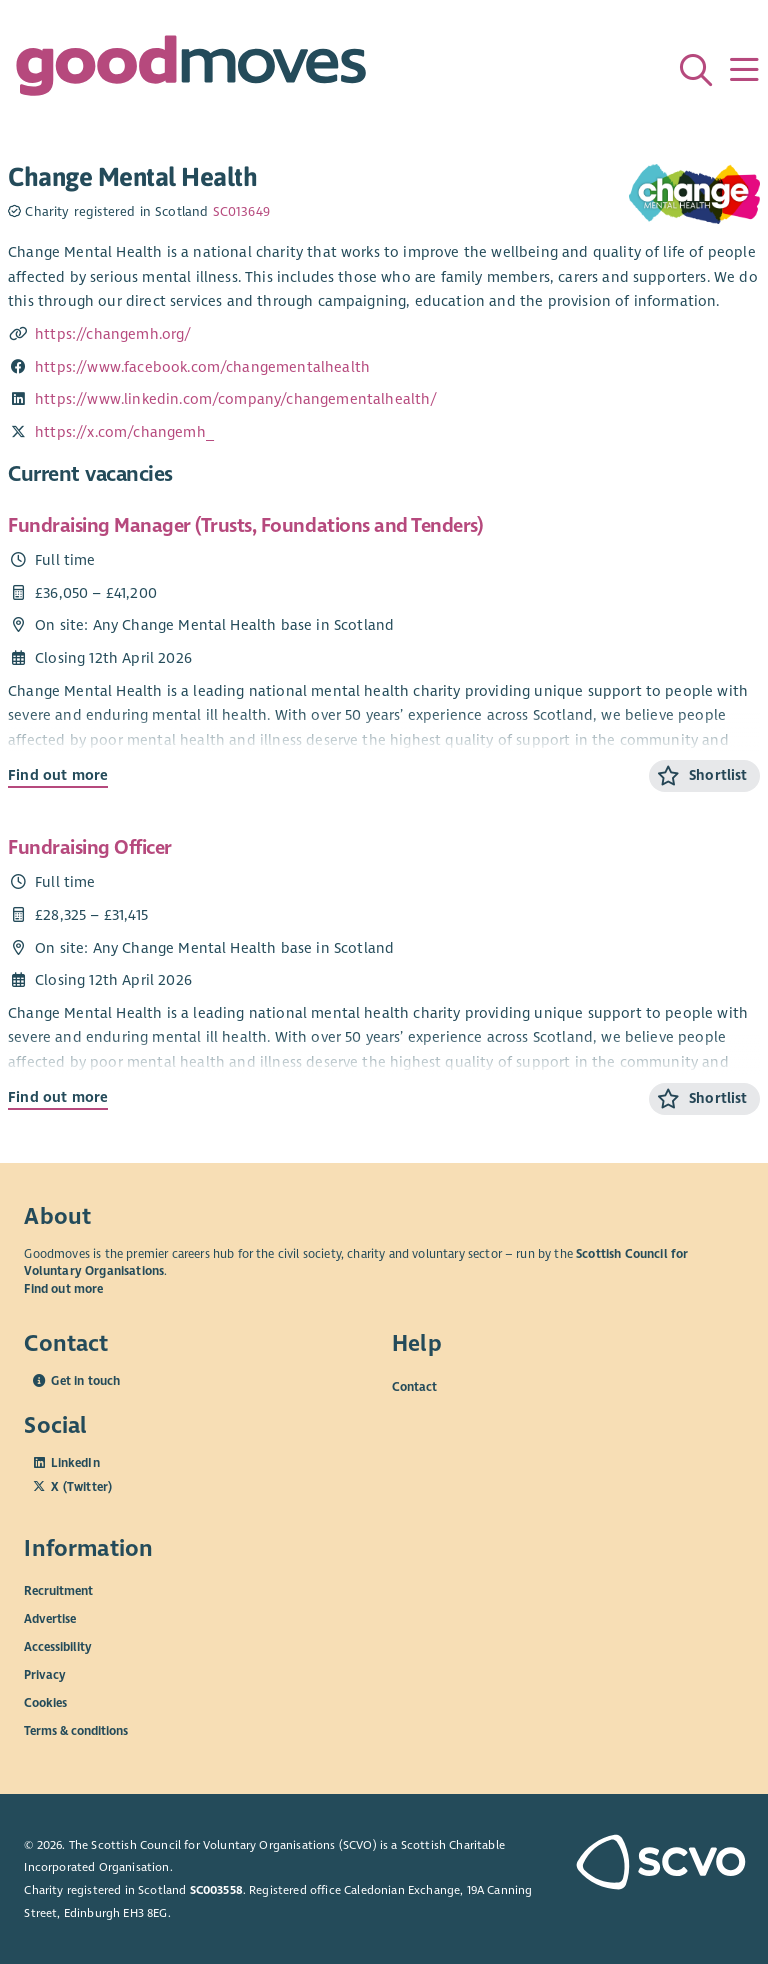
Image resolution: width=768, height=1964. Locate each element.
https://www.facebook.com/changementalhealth (202, 367)
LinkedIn (75, 1463)
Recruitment (58, 1591)
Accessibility (58, 1647)
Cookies (45, 1703)
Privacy (45, 1675)
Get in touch (85, 1381)
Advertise (50, 1619)
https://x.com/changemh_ (124, 432)
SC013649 (241, 212)
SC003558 (216, 1890)
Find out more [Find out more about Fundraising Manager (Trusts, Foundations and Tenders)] (58, 775)
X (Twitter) (81, 1487)
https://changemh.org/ (113, 334)
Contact (414, 1386)
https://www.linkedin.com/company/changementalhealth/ (236, 399)
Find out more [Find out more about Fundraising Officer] (58, 1097)
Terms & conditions (76, 1731)
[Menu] (744, 70)
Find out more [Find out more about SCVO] (63, 1289)
